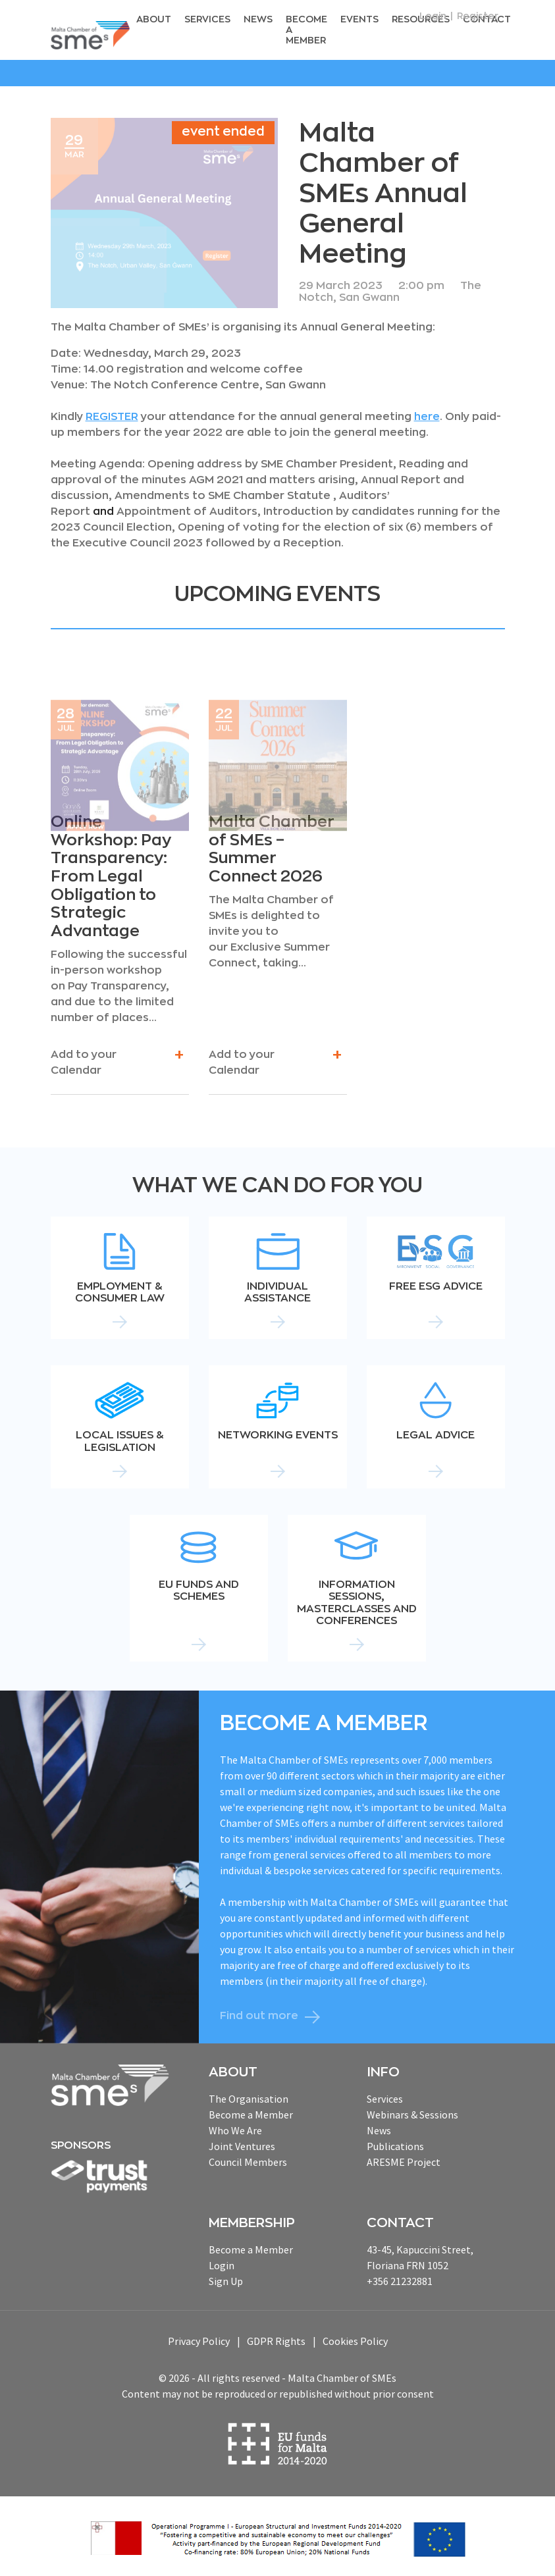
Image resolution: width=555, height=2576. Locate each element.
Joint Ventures (242, 2142)
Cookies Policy (355, 2338)
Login (432, 15)
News (259, 18)
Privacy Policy (199, 2338)
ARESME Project (403, 2158)
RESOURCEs (413, 18)
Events (355, 18)
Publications (395, 2142)
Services (211, 18)
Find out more (259, 2013)
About (160, 18)
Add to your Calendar (117, 1058)
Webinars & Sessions (412, 2111)
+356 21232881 (400, 2277)
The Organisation (248, 2095)
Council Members (248, 2158)
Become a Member (305, 27)
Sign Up (226, 2277)
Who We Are (235, 2127)
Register (477, 15)
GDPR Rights (276, 2338)
